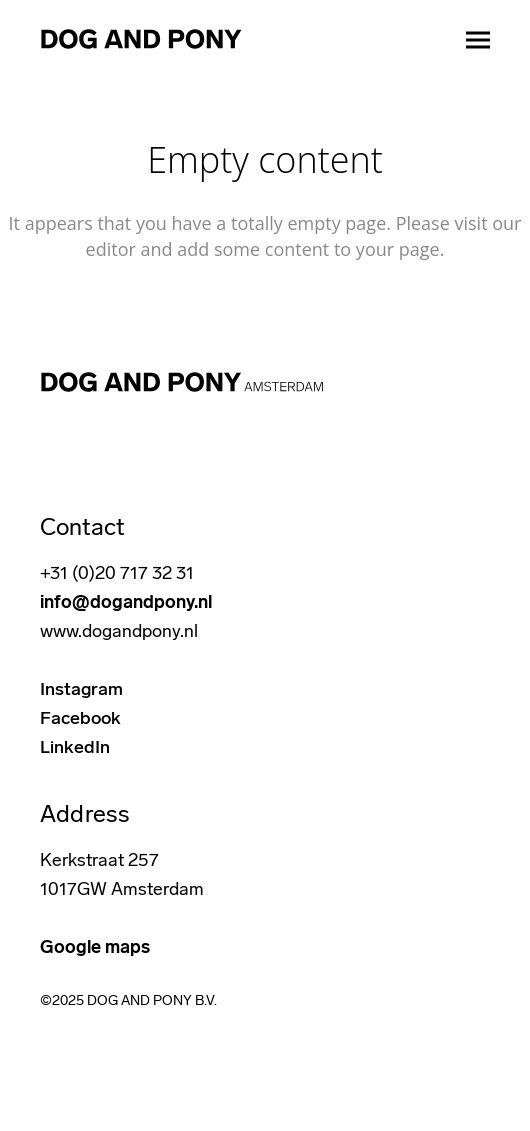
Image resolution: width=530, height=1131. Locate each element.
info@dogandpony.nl (126, 602)
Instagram (81, 689)
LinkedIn (75, 747)
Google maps (95, 947)
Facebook (80, 718)
